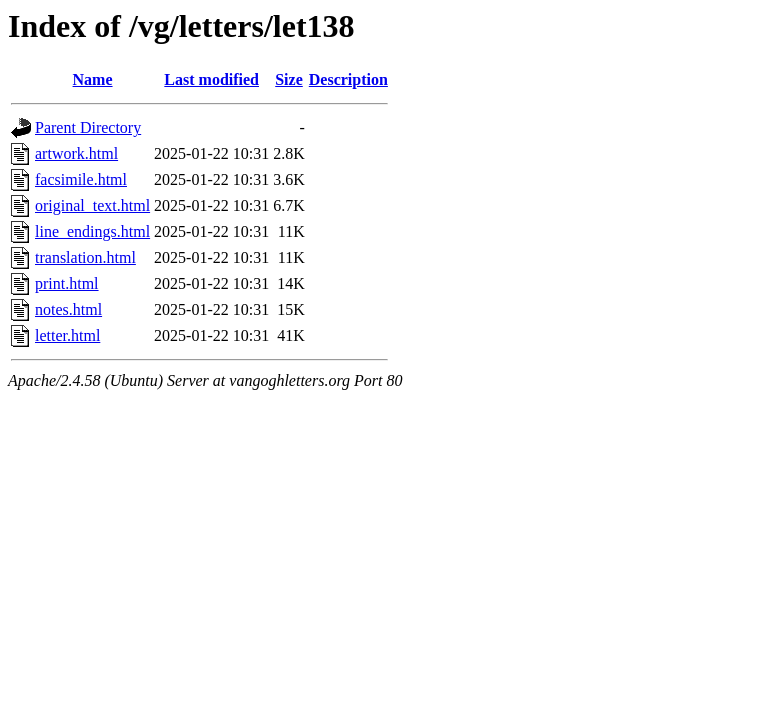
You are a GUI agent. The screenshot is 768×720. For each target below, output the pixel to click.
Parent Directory (88, 127)
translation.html (85, 257)
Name (93, 79)
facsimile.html (81, 179)
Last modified (211, 79)
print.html (67, 283)
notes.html (68, 309)
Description (348, 79)
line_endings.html (92, 231)
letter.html (67, 335)
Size (289, 79)
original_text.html (92, 205)
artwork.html (76, 153)
